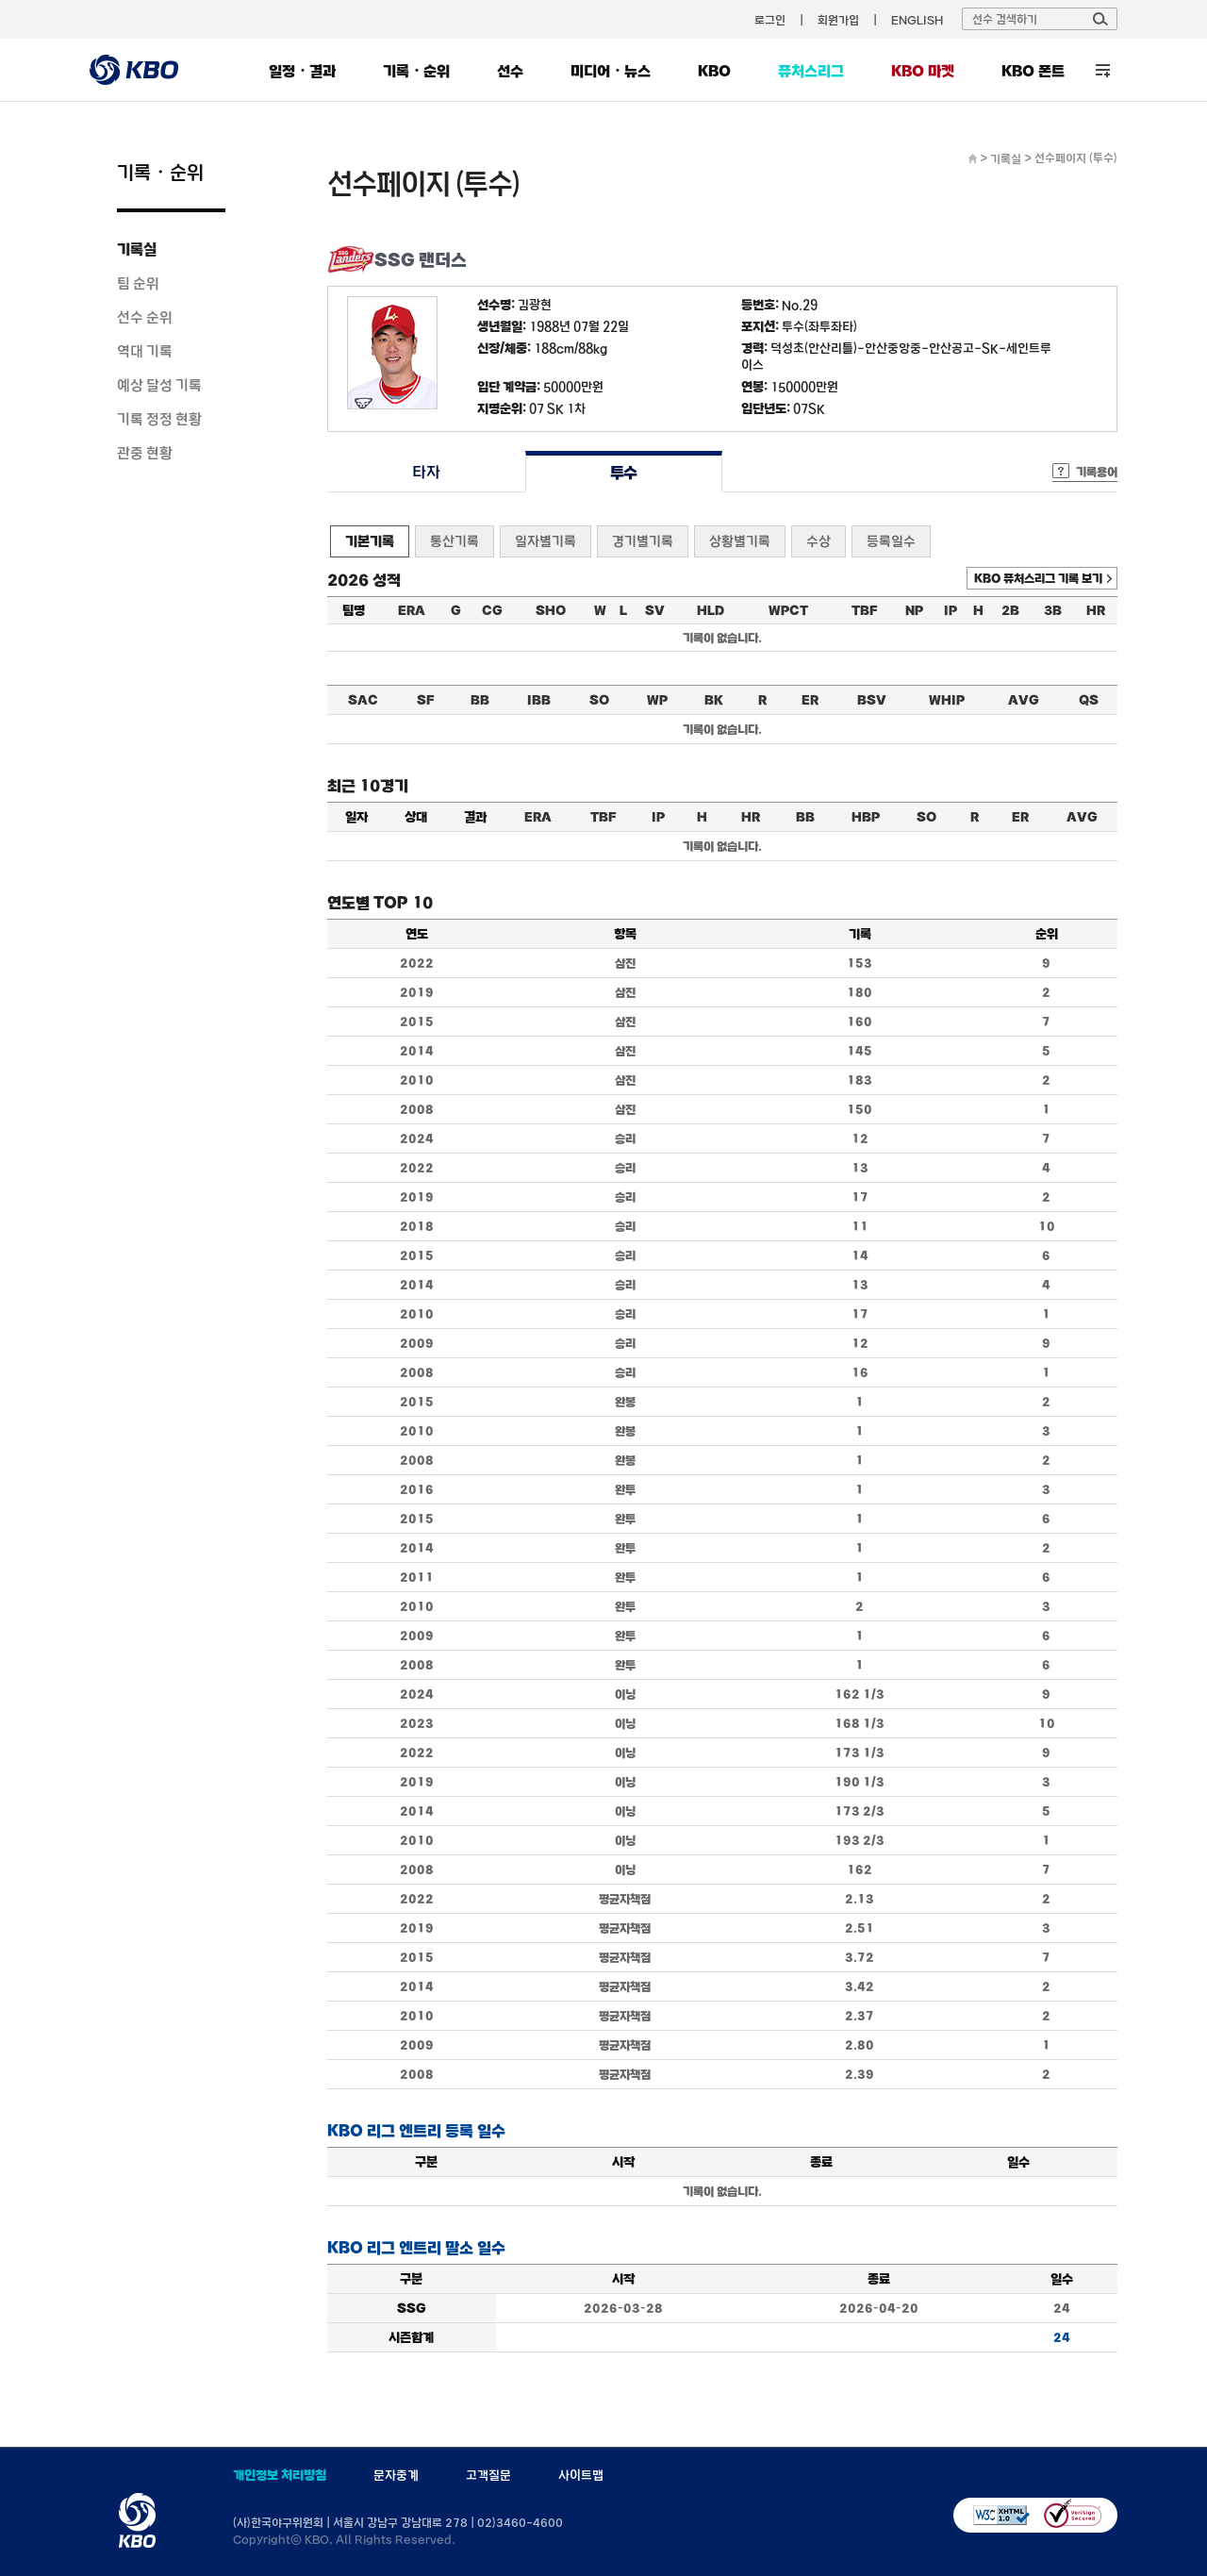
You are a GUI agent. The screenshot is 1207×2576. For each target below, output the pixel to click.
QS (1089, 699)
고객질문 (488, 2475)
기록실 (137, 249)
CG (492, 610)
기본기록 (369, 541)
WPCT (788, 610)
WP (657, 699)
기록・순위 (416, 70)
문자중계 (396, 2475)
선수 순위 (145, 316)
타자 (425, 472)
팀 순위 (138, 282)
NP (914, 610)
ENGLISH (917, 19)
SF (425, 699)
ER (810, 699)
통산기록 (454, 541)
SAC (363, 699)
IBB (539, 699)
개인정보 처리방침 (279, 2475)
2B (1010, 610)
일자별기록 (545, 541)
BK (713, 699)
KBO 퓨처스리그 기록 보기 (1038, 578)
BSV (871, 699)
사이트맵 (581, 2475)
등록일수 (891, 541)
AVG (1023, 699)
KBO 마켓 (922, 70)
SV (655, 610)
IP (950, 610)
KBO (714, 70)
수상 (818, 541)
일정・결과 (302, 70)
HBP (866, 816)
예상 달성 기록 (159, 384)
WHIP (947, 699)
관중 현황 (145, 452)
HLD (710, 610)
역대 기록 (145, 350)
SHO (551, 610)
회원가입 (838, 19)
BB (480, 699)
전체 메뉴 (1102, 70)
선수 (510, 70)
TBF (864, 610)
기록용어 (1096, 471)
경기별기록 (642, 541)
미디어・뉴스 (610, 70)
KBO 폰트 (1033, 70)
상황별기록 (739, 541)
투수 (623, 472)
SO (599, 699)
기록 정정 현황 (159, 418)
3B (1053, 610)
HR (1095, 610)
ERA (411, 610)
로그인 (769, 19)
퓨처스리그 (811, 70)
